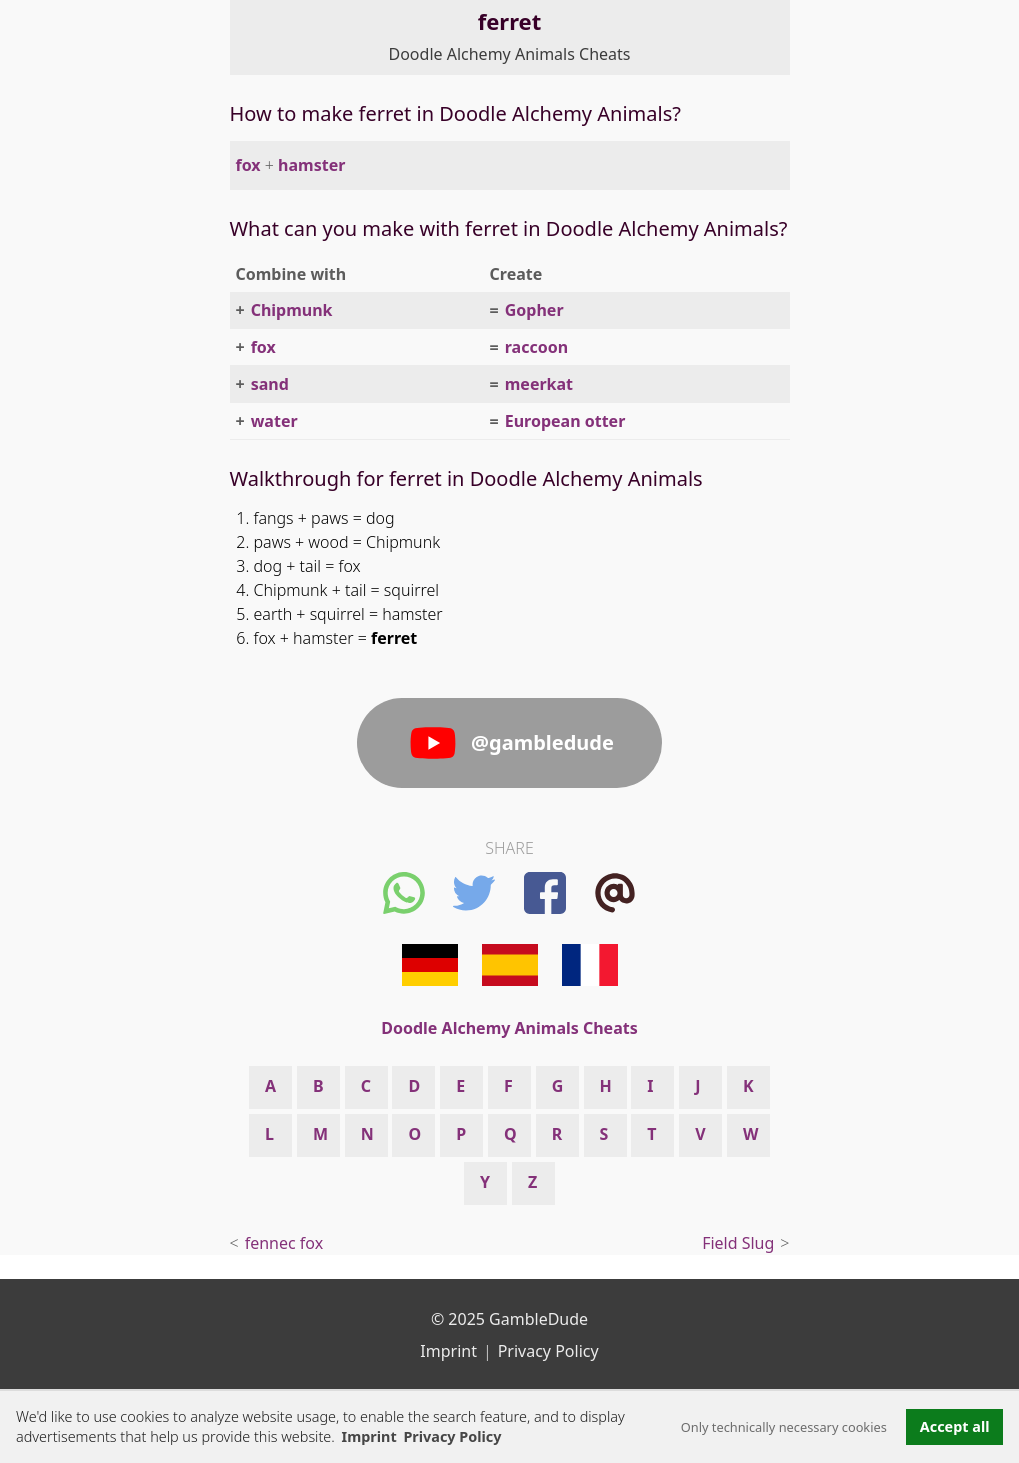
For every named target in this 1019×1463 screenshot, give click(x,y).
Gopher (534, 310)
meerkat (539, 384)
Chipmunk (292, 310)
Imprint (369, 1436)
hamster (311, 165)
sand (270, 384)
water (274, 421)
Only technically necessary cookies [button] (784, 1427)
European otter (565, 421)
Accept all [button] (955, 1426)
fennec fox (284, 1243)
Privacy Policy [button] (452, 1436)
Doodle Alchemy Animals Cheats (510, 54)
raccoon (536, 347)
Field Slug (738, 1243)
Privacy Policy (548, 1351)
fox (248, 165)
